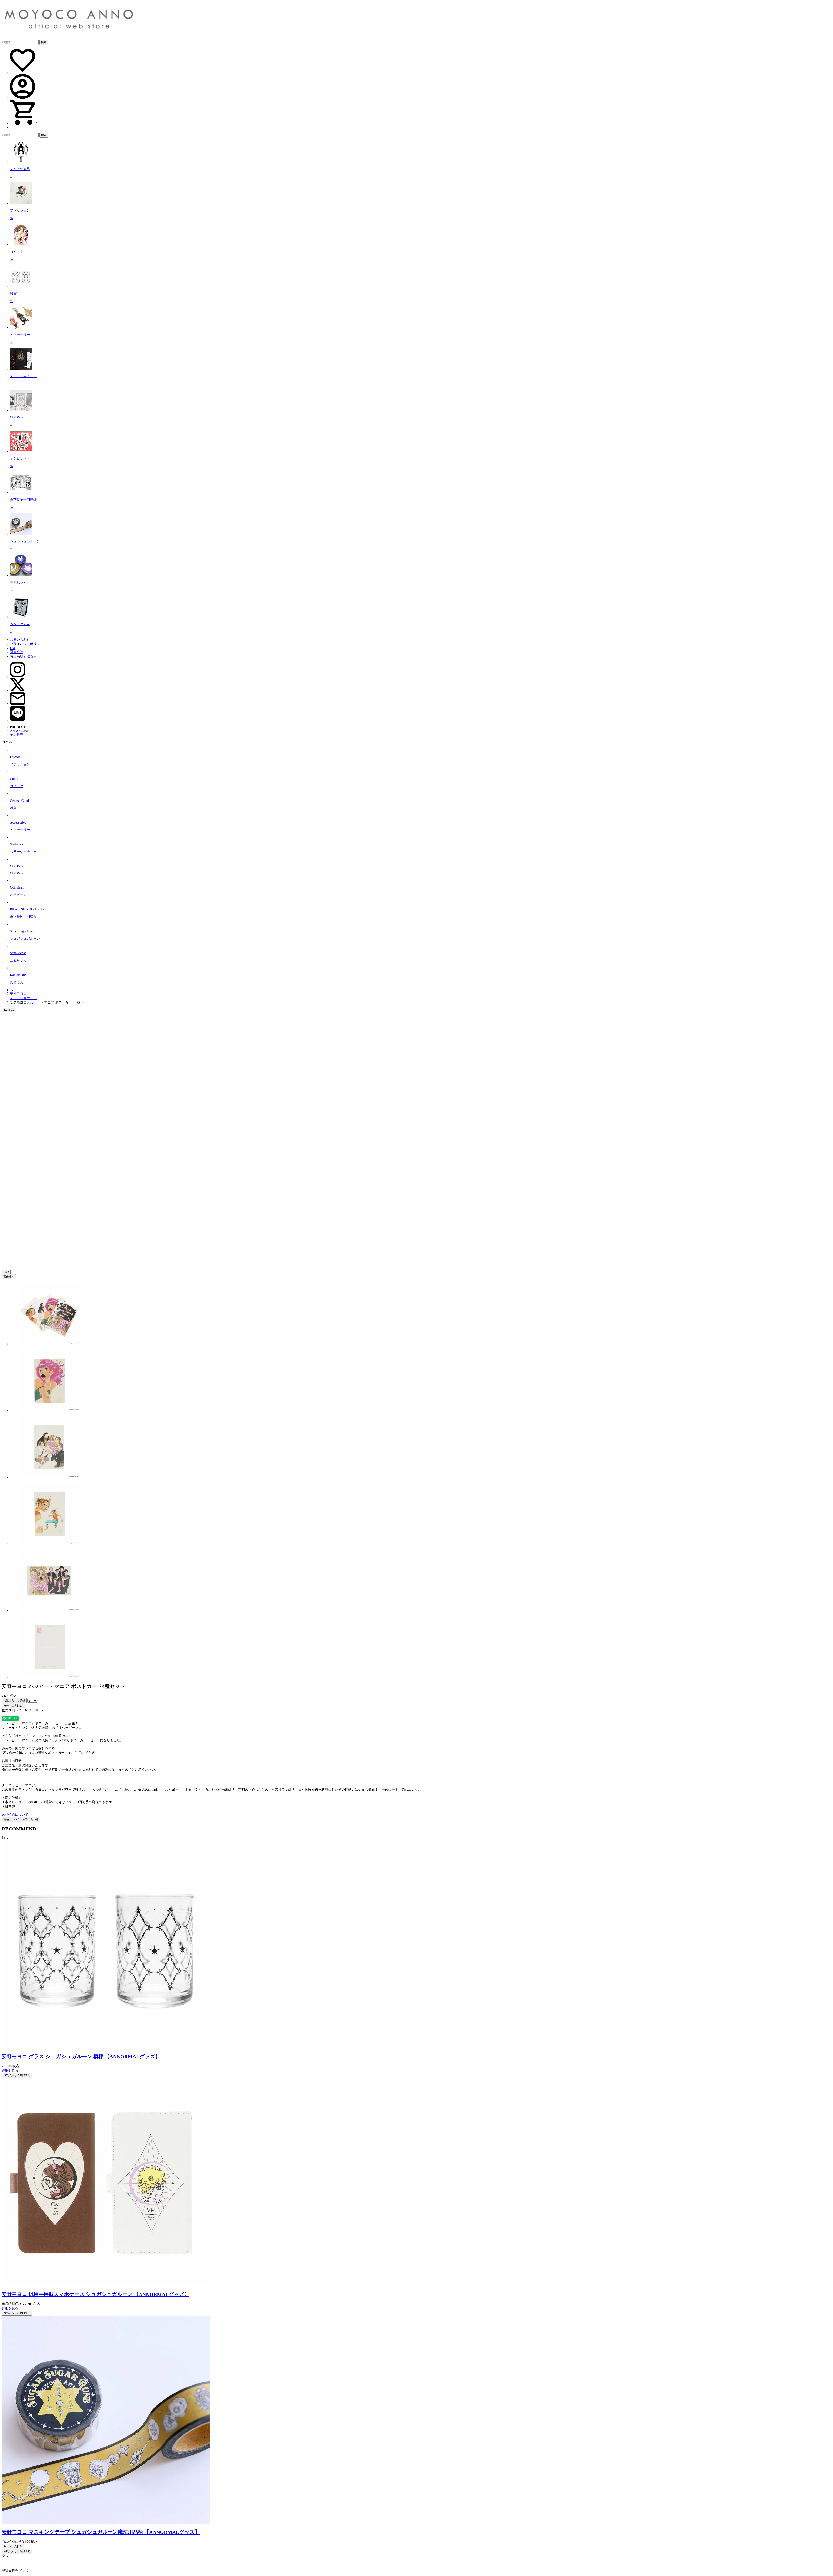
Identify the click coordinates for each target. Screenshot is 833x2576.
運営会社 (16, 652)
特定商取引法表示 (23, 656)
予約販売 (16, 734)
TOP (13, 989)
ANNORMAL (19, 730)
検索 (43, 42)
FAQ (13, 648)
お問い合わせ (20, 639)
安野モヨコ (18, 993)
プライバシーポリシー (26, 644)
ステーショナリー (23, 998)
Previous (8, 1010)
